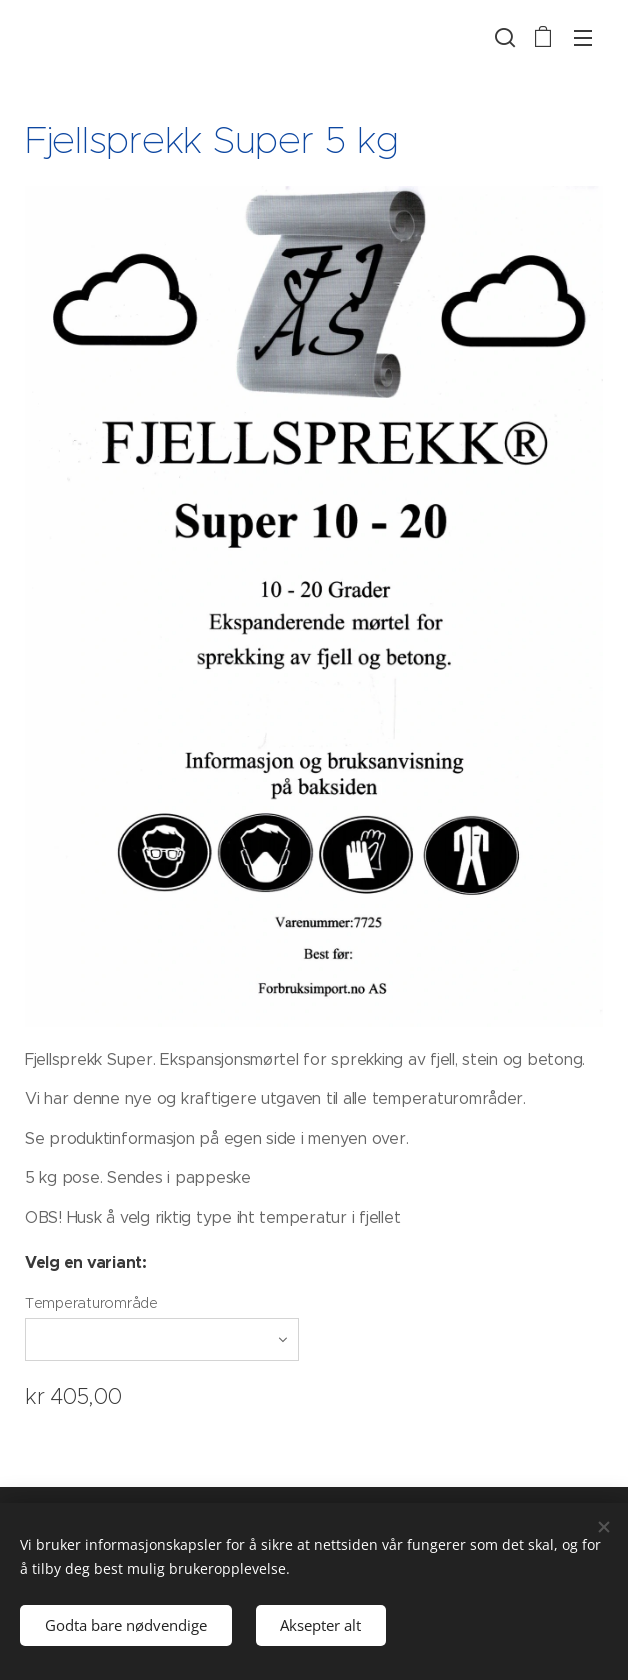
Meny (583, 38)
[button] (503, 37)
